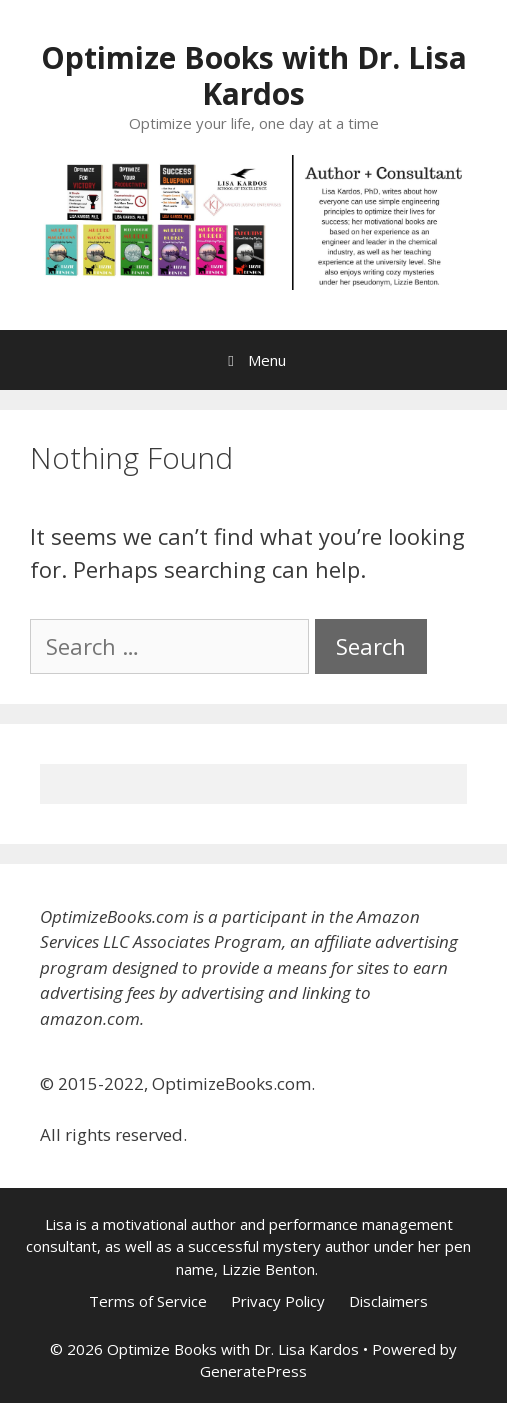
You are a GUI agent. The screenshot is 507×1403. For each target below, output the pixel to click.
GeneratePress (253, 1371)
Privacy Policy (278, 1301)
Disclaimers (388, 1301)
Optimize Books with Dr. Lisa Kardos (254, 75)
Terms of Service (148, 1301)
